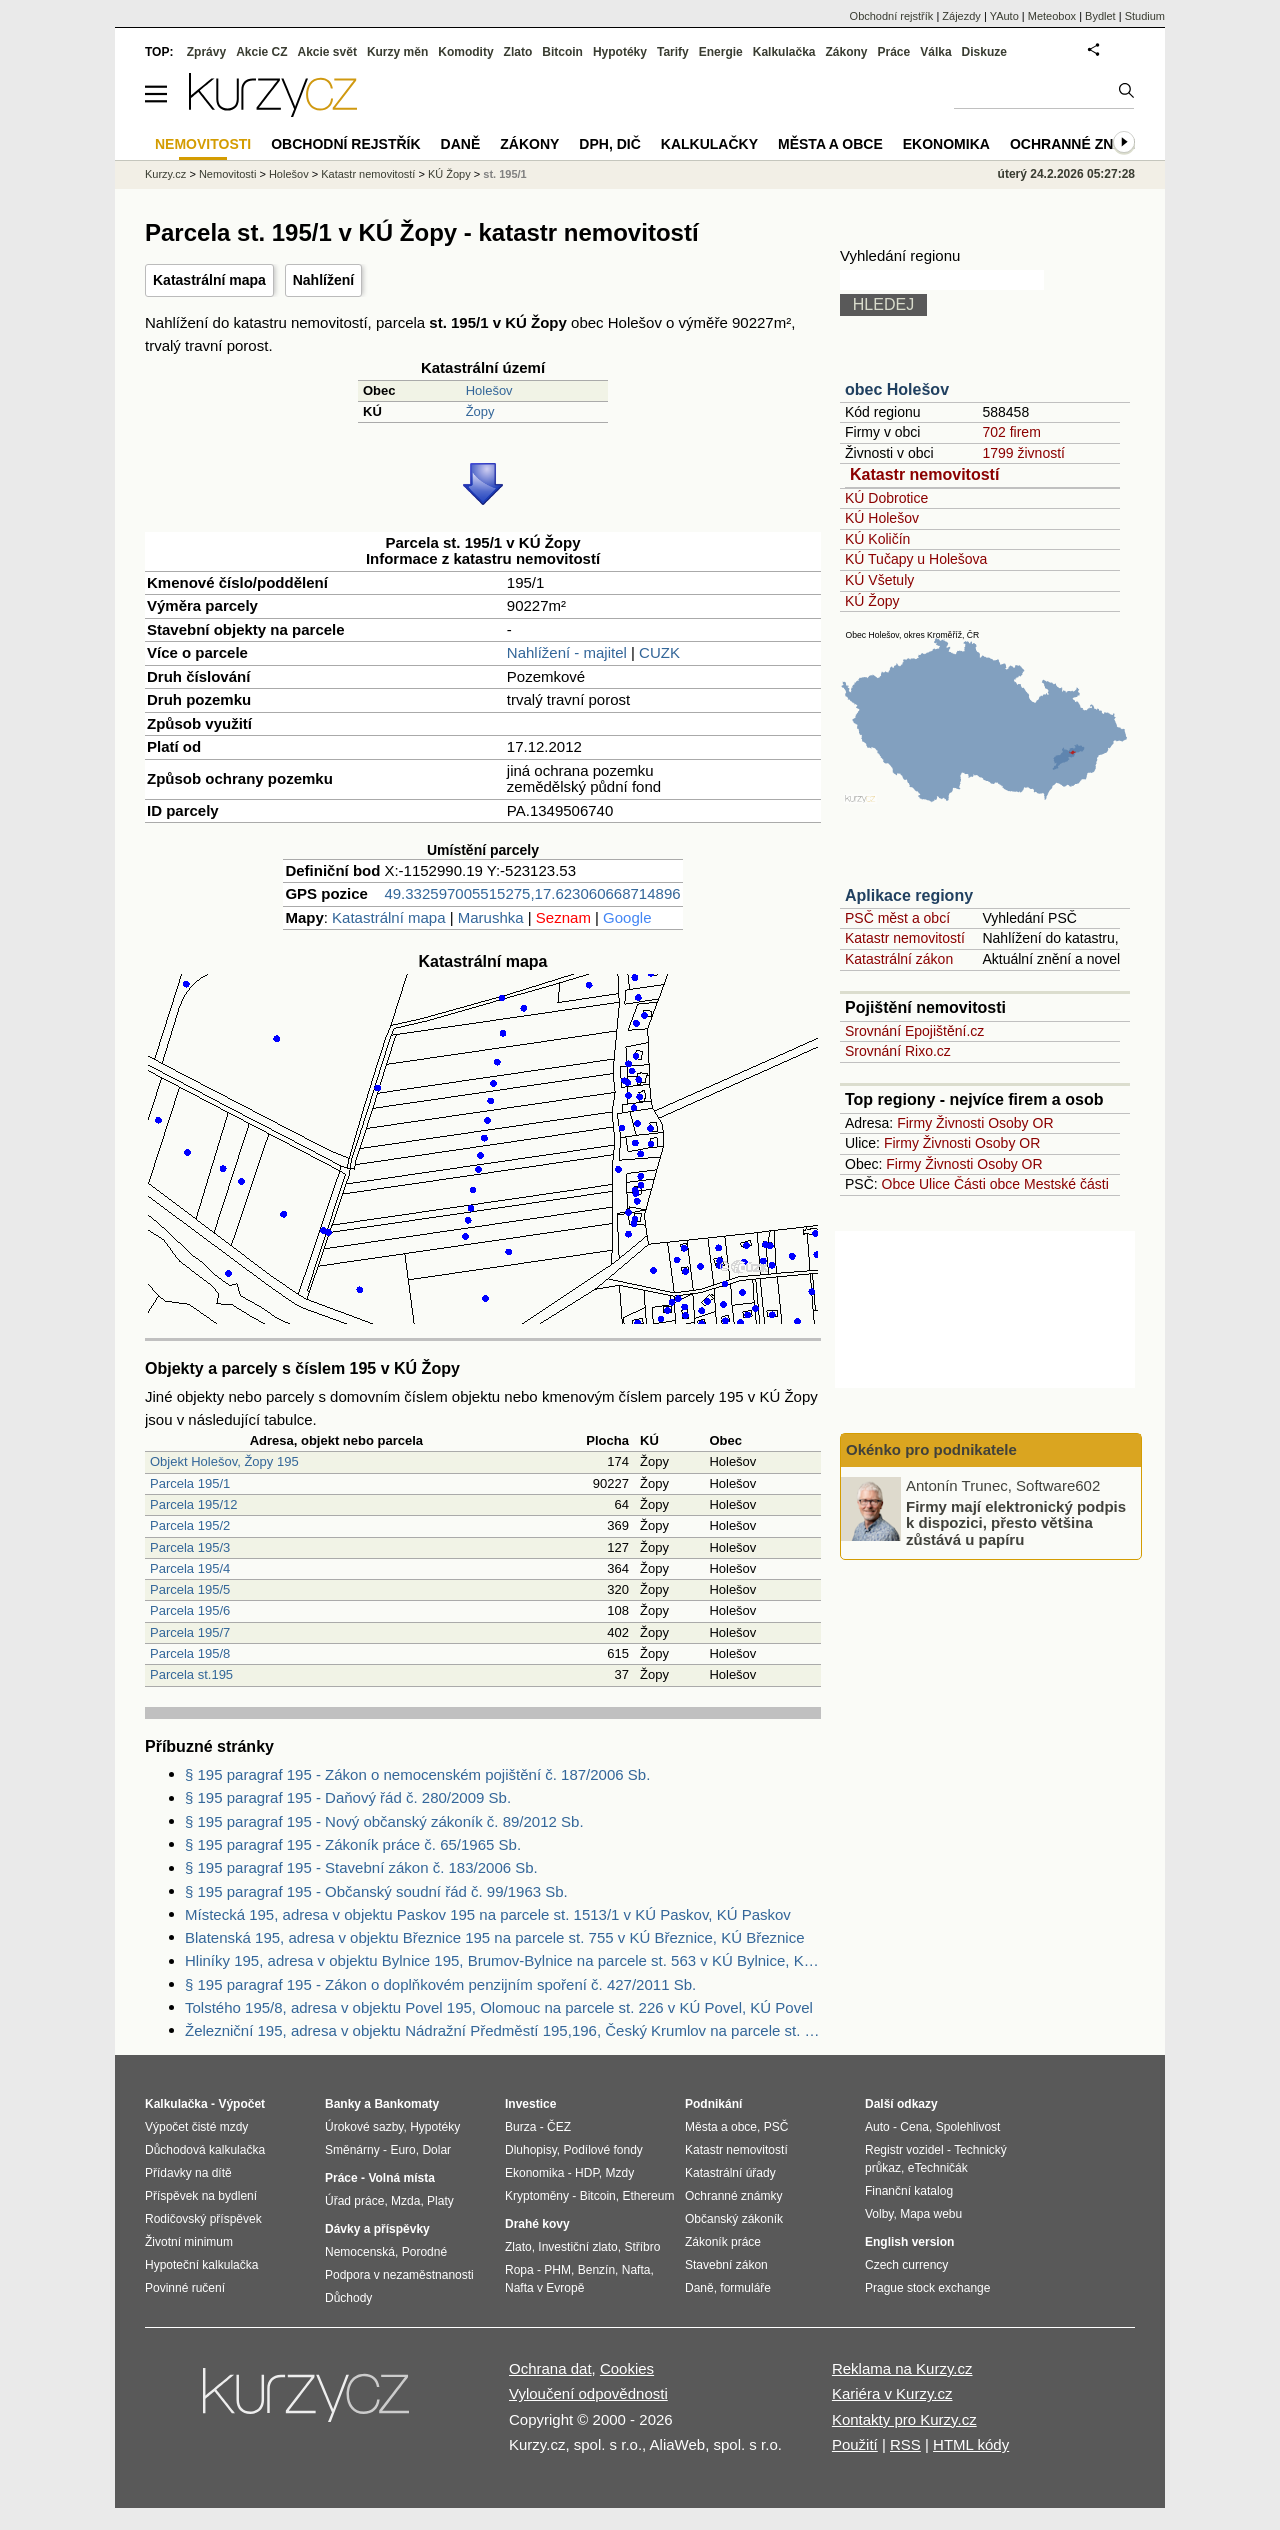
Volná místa (401, 2178)
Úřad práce (354, 2201)
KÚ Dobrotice (886, 498)
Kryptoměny (537, 2196)
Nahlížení (323, 280)
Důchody (348, 2298)
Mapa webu (931, 2214)
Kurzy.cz (165, 174)
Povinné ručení (185, 2288)
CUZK (659, 652)
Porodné (424, 2252)
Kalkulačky (709, 144)
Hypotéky (620, 52)
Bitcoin (562, 52)
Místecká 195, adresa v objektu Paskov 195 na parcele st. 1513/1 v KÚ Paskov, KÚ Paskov (488, 1914)
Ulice (934, 1184)
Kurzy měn (397, 52)
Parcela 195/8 (190, 1653)
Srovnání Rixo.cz (898, 1051)
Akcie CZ (261, 52)
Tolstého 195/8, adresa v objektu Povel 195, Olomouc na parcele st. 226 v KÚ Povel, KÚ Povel (499, 2007)
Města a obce (830, 144)
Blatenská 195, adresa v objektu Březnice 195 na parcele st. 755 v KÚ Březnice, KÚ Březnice (495, 1937)
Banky (343, 2104)
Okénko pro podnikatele (931, 1449)
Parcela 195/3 (190, 1547)
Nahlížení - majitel (567, 652)
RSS (905, 2444)
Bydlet (1100, 16)
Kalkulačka (784, 52)
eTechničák (938, 2168)
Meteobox (1052, 16)
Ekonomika (946, 144)
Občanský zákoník (734, 2219)
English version (909, 2242)
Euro (402, 2150)
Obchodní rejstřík (892, 16)
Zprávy (206, 52)
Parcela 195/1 (190, 1483)
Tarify (673, 52)
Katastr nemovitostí (924, 474)
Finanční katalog (909, 2191)
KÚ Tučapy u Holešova (916, 559)
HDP (587, 2173)
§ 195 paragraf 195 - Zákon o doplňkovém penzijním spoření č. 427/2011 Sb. (440, 1984)
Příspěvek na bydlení (201, 2196)
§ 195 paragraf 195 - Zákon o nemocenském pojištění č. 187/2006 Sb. (417, 1774)
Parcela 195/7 (190, 1632)
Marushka (491, 917)
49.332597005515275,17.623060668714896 (532, 893)
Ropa (519, 2270)
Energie (721, 52)
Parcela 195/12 (193, 1504)
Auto (877, 2127)
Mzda (405, 2201)
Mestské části (1066, 1184)
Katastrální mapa (209, 280)
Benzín (596, 2270)
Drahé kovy (537, 2224)
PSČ (776, 2127)
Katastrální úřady (730, 2173)
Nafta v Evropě (544, 2288)
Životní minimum (189, 2242)
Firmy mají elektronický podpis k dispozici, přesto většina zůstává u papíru (1016, 1522)
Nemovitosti (227, 174)
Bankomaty (406, 2104)
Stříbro (642, 2247)
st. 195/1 (504, 174)
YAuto (1004, 16)
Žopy (480, 411)
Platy (440, 2201)
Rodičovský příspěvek (203, 2219)
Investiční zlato (577, 2247)
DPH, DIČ (609, 144)
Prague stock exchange (927, 2288)
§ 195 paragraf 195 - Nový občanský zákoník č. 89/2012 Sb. (384, 1821)
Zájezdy (961, 16)
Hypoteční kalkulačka (201, 2265)
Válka (935, 52)
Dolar (436, 2150)
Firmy (914, 1123)
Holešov (489, 390)
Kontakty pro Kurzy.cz (904, 2419)
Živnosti (960, 1123)
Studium (1145, 16)
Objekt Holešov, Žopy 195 (224, 1461)
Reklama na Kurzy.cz (902, 2368)
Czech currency (906, 2265)
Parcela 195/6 (190, 1610)
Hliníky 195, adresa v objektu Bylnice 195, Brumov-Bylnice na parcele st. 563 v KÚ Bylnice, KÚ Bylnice (503, 1960)
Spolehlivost (968, 2127)
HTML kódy (971, 2444)
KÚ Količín (877, 539)
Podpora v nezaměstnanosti (399, 2275)
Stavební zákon (726, 2265)
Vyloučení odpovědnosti (588, 2393)
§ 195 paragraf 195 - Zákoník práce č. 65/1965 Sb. (353, 1844)
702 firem (1011, 432)
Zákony (846, 52)
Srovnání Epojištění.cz (914, 1031)
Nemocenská (360, 2252)
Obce (898, 1184)
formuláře (745, 2288)
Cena (914, 2127)
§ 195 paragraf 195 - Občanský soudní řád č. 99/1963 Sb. (376, 1891)
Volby (879, 2214)
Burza (520, 2127)
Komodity (465, 52)
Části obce (987, 1184)
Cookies (627, 2368)
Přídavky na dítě (188, 2173)
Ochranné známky (1082, 144)
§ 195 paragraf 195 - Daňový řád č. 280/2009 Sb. (348, 1797)
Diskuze (984, 52)
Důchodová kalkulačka (205, 2150)
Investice (530, 2104)
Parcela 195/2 (190, 1525)
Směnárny (352, 2150)
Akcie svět (327, 52)
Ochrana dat (550, 2368)
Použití (855, 2444)
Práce (894, 52)
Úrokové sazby (364, 2127)
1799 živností (1023, 453)
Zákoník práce (723, 2242)
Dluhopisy (531, 2150)
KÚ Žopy (872, 601)
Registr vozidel (904, 2150)
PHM (557, 2270)
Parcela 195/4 (190, 1568)
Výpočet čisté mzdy (196, 2127)
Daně (461, 144)
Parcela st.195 (191, 1674)
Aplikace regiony (909, 895)
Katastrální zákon (899, 959)
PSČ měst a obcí (897, 918)
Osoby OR (1020, 1123)
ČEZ (559, 2127)
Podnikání (713, 2104)
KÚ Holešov (882, 518)
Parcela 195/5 (190, 1589)
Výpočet (241, 2104)
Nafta (636, 2270)
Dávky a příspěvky (377, 2229)
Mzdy (620, 2173)
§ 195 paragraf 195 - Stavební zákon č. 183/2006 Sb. (361, 1867)
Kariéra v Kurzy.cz (892, 2393)
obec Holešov (897, 389)
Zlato (518, 52)
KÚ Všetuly (879, 580)
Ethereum (648, 2196)
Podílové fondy (602, 2150)
